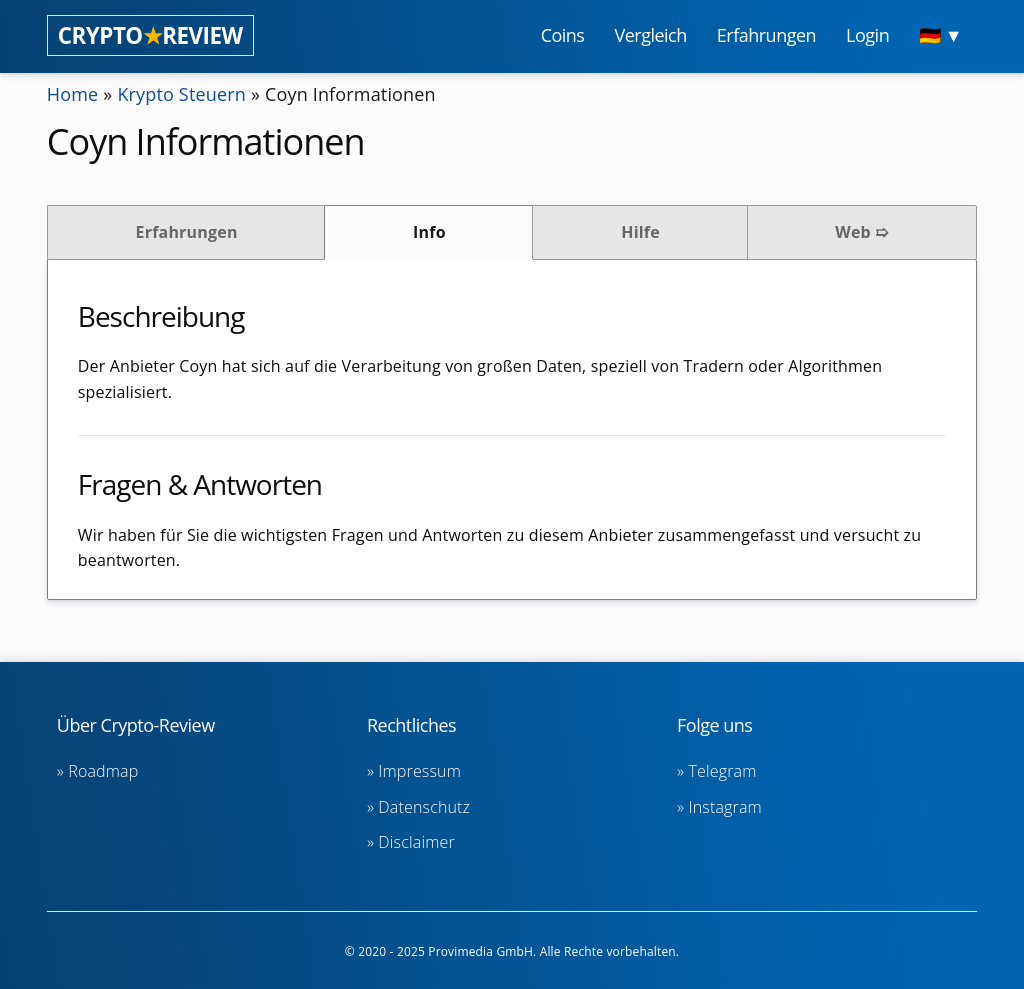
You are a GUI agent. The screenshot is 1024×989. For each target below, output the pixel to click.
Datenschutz (424, 807)
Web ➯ (861, 232)
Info (429, 232)
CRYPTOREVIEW (150, 35)
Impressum (419, 771)
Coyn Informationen (350, 94)
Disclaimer (416, 842)
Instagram (724, 807)
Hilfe (640, 232)
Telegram (722, 771)
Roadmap (103, 771)
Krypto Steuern (181, 94)
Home (73, 94)
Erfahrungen (187, 232)
